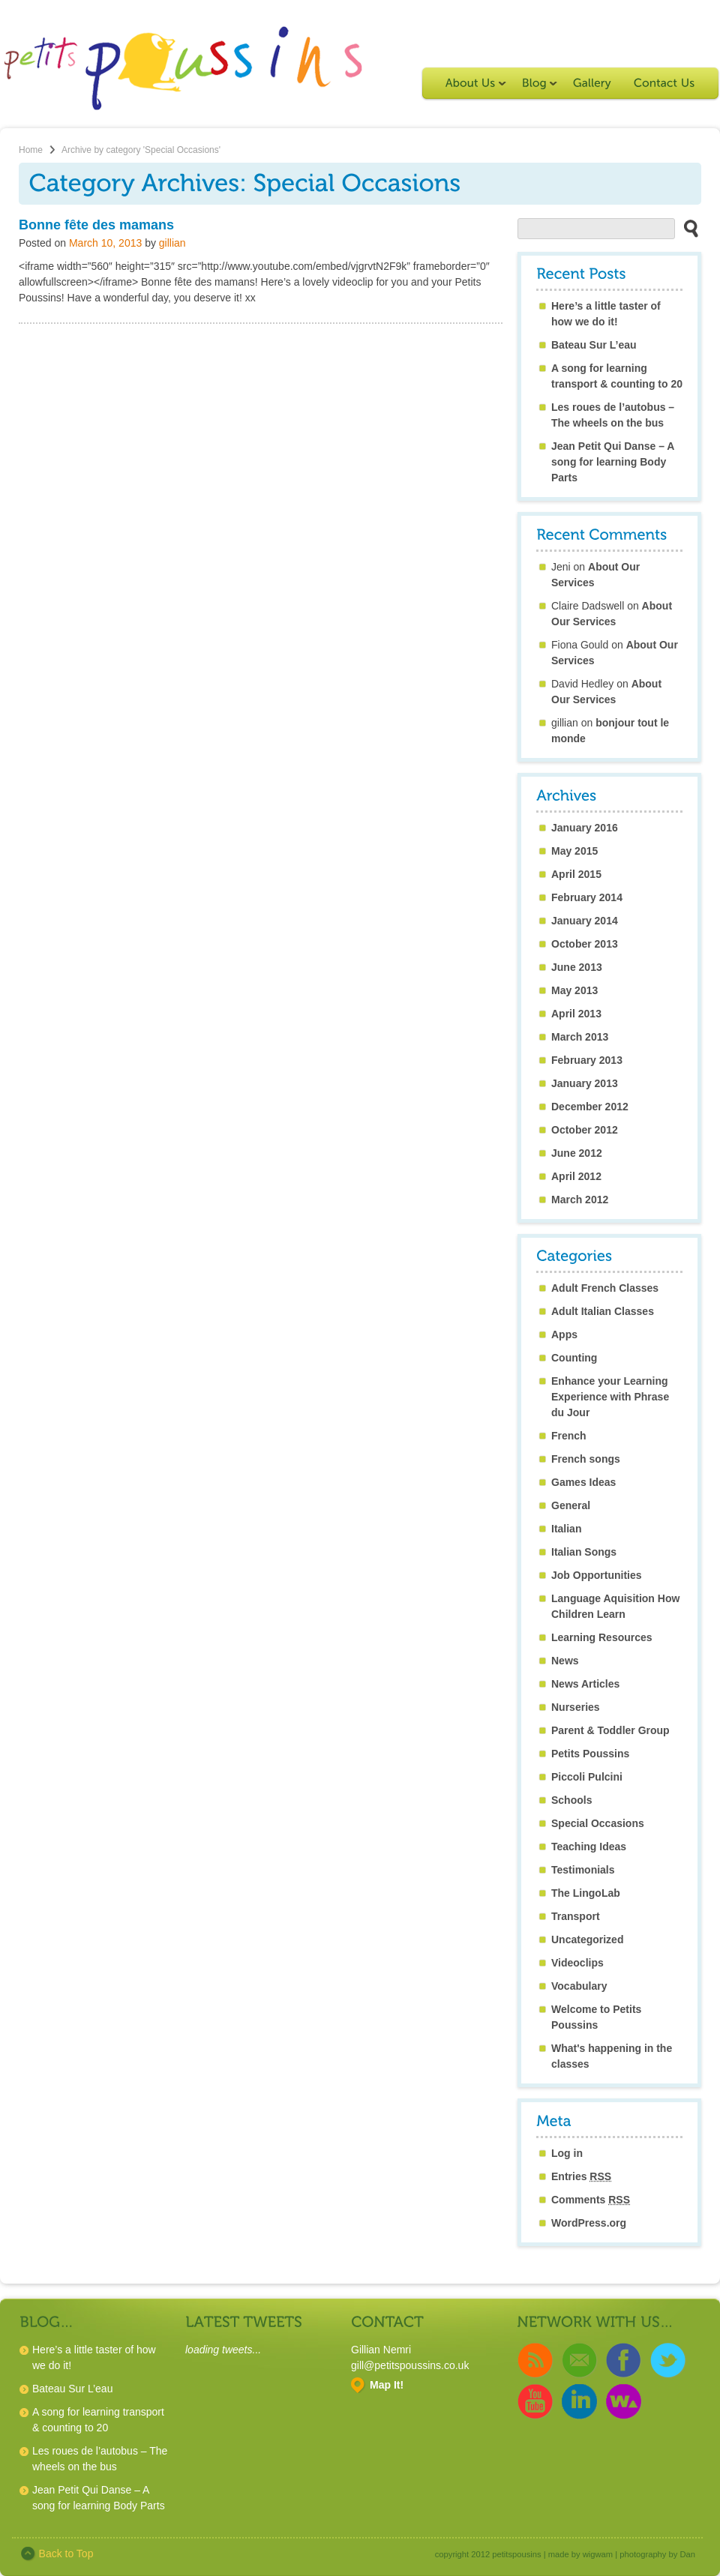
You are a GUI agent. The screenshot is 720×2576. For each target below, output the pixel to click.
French (568, 1436)
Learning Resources (601, 1637)
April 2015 (576, 874)
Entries (581, 2176)
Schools (571, 1800)
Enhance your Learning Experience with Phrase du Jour (610, 1396)
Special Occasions (597, 1823)
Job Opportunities (596, 1575)
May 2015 (574, 851)
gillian (172, 243)
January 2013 (584, 1083)
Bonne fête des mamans (96, 224)
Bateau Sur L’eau (594, 345)
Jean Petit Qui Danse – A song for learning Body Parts (612, 462)
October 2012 (584, 1130)
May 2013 (574, 990)
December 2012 (589, 1107)
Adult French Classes (604, 1288)
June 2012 (576, 1153)
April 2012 (576, 1176)
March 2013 (579, 1037)
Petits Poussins (590, 1754)
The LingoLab (585, 1893)
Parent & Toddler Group (610, 1730)
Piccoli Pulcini (586, 1777)
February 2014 (586, 897)
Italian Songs (583, 1552)
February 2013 (586, 1060)
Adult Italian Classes (602, 1311)
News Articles (585, 1684)
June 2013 (576, 967)
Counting (574, 1358)
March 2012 (579, 1200)
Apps (564, 1334)
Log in (567, 2153)
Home (31, 150)
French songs (585, 1459)
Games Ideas (583, 1482)
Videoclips (577, 1963)
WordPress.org (588, 2223)
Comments (590, 2200)
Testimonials (583, 1870)
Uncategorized (587, 1939)
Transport (575, 1916)
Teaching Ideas (588, 1847)
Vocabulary (579, 1986)
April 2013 (576, 1014)
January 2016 (584, 828)
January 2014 (584, 921)
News (565, 1661)
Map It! (387, 2385)
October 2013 (584, 944)
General (570, 1505)
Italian (566, 1529)
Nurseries (575, 1707)
